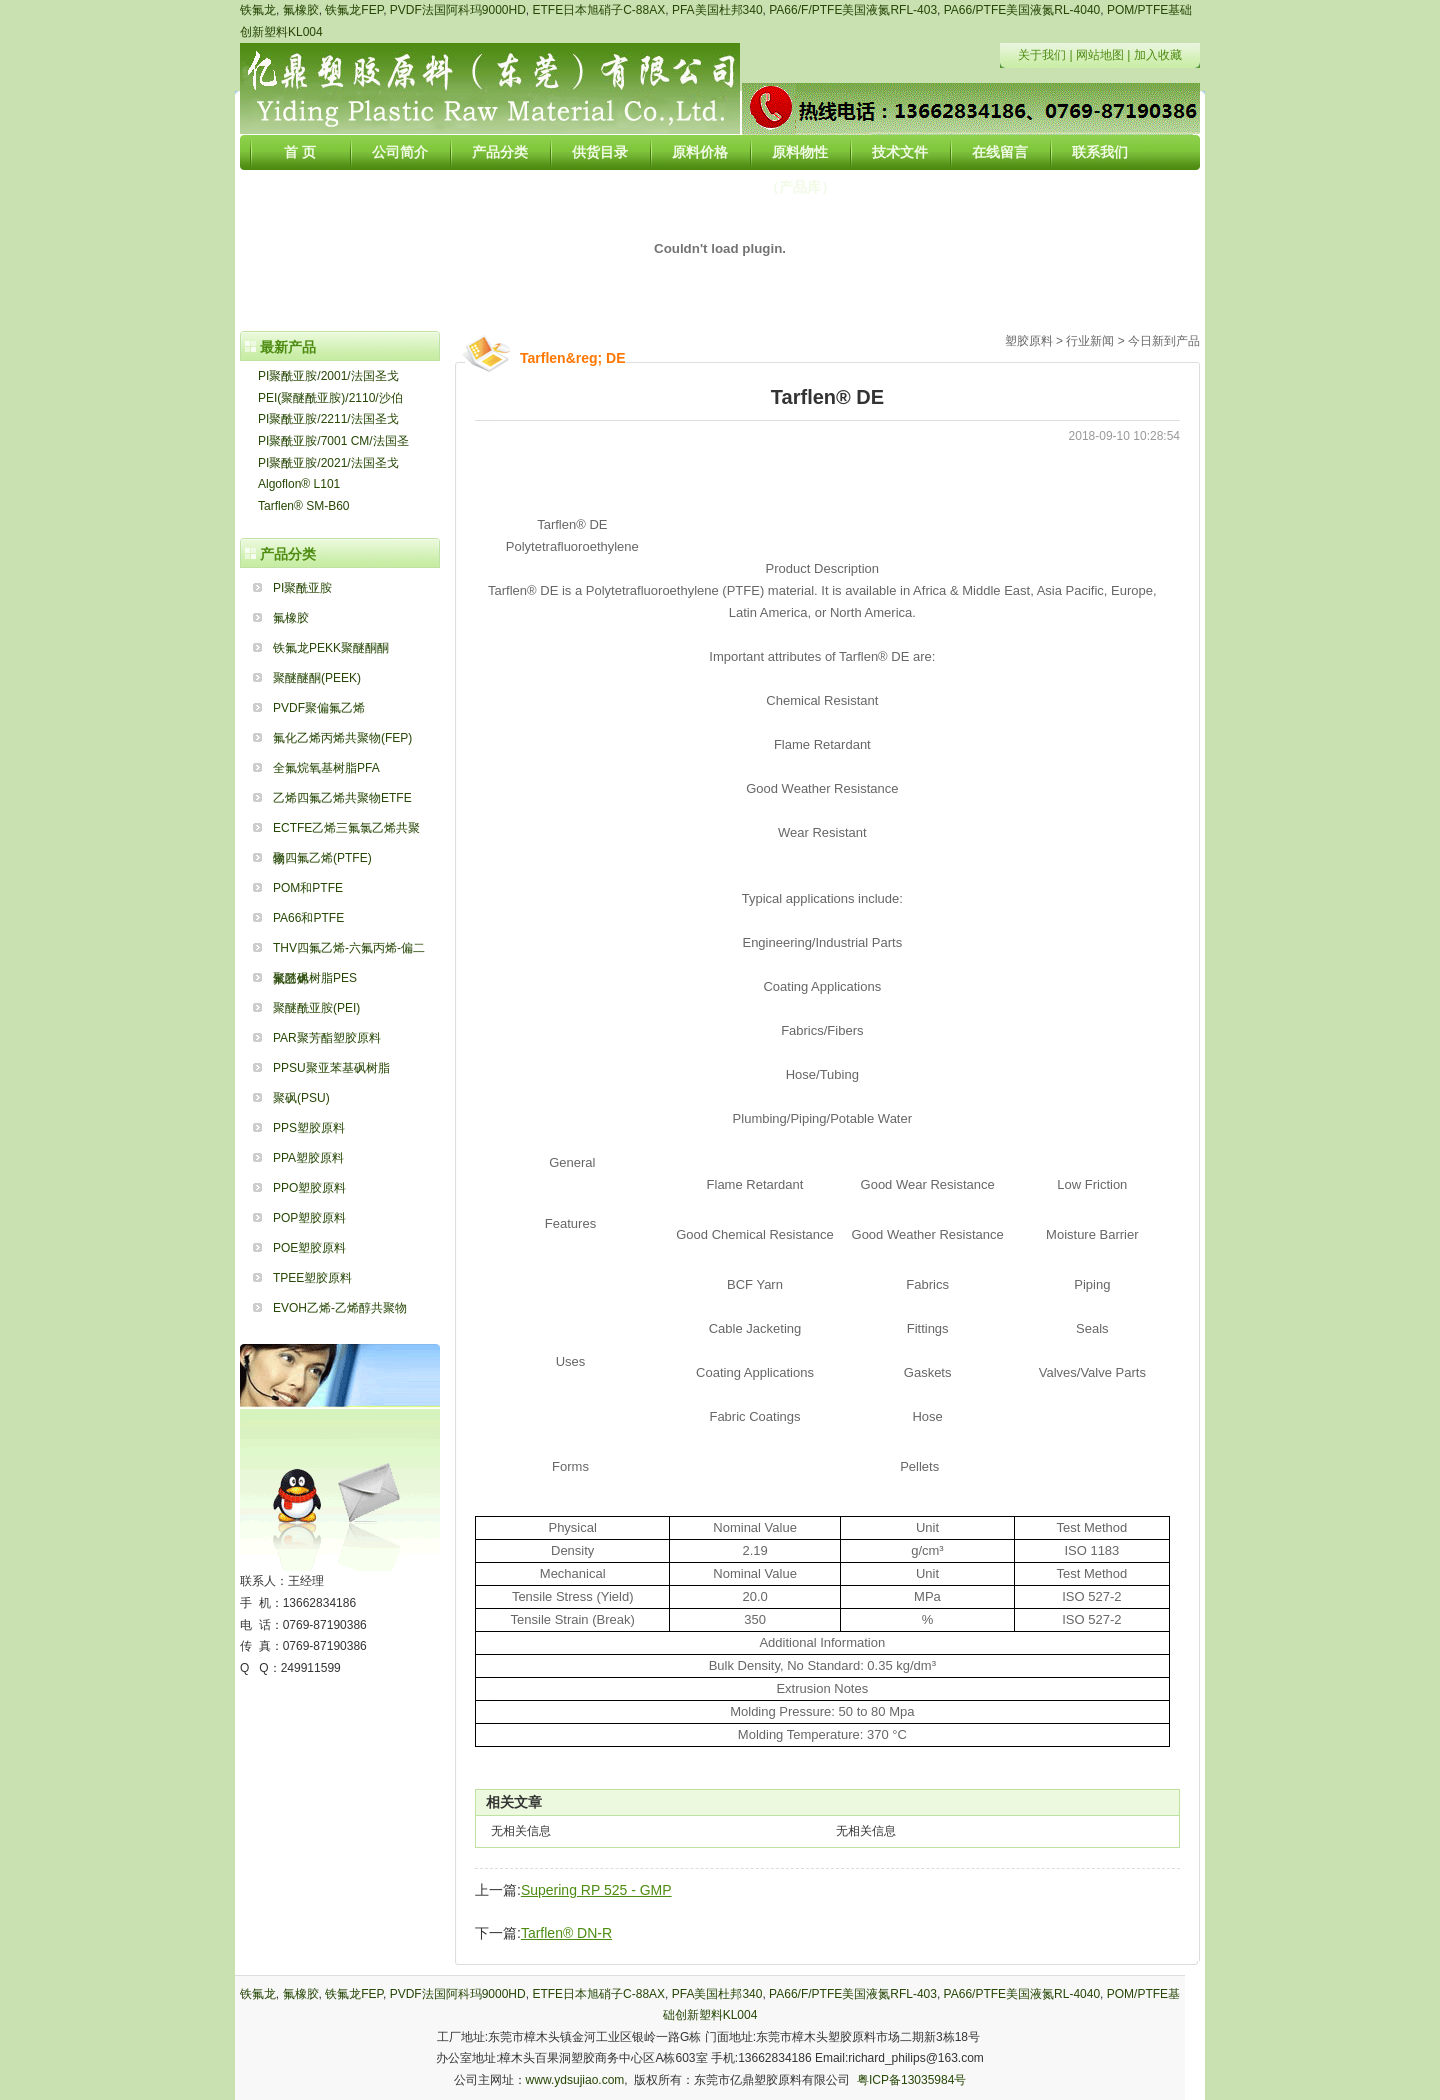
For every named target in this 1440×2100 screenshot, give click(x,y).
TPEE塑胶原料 (312, 1278)
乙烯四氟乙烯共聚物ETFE (342, 798)
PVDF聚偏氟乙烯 (319, 708)
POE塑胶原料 (309, 1248)
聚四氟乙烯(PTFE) (322, 858)
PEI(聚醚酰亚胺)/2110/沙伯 (330, 398)
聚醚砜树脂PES (315, 978)
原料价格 (700, 152)
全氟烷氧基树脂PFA (326, 768)
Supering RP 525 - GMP (596, 1890)
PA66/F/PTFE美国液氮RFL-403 (853, 10)
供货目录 (600, 152)
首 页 (300, 152)
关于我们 (1042, 55)
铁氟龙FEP (354, 10)
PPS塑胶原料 (309, 1128)
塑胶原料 (1029, 341)
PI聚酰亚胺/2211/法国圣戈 (328, 419)
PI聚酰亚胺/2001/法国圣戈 (328, 376)
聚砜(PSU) (301, 1098)
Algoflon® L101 (299, 484)
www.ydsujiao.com (575, 2080)
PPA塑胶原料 (308, 1158)
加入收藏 (1158, 55)
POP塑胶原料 (309, 1218)
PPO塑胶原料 (309, 1188)
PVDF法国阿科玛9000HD (458, 10)
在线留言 (1000, 152)
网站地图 (1100, 55)
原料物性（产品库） (800, 157)
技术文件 (900, 152)
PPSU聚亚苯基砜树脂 (331, 1068)
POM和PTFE (308, 888)
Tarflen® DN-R (566, 1933)
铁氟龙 (258, 10)
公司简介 (400, 152)
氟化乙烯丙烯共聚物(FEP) (342, 738)
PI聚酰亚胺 (302, 588)
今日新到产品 (1164, 341)
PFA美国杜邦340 (717, 10)
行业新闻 (1090, 341)
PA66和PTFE (308, 918)
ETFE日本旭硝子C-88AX (599, 10)
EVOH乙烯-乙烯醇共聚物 (340, 1308)
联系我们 (1100, 152)
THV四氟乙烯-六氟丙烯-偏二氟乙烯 (349, 952)
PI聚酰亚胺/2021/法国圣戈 (328, 463)
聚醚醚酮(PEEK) (317, 678)
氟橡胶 (301, 10)
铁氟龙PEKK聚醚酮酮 (331, 648)
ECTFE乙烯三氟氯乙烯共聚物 (346, 832)
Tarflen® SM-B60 (304, 506)
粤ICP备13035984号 (911, 2080)
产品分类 (500, 152)
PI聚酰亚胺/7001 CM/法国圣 (333, 441)
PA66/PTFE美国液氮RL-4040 (1022, 10)
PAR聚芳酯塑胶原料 (327, 1038)
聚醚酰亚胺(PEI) (316, 1008)
